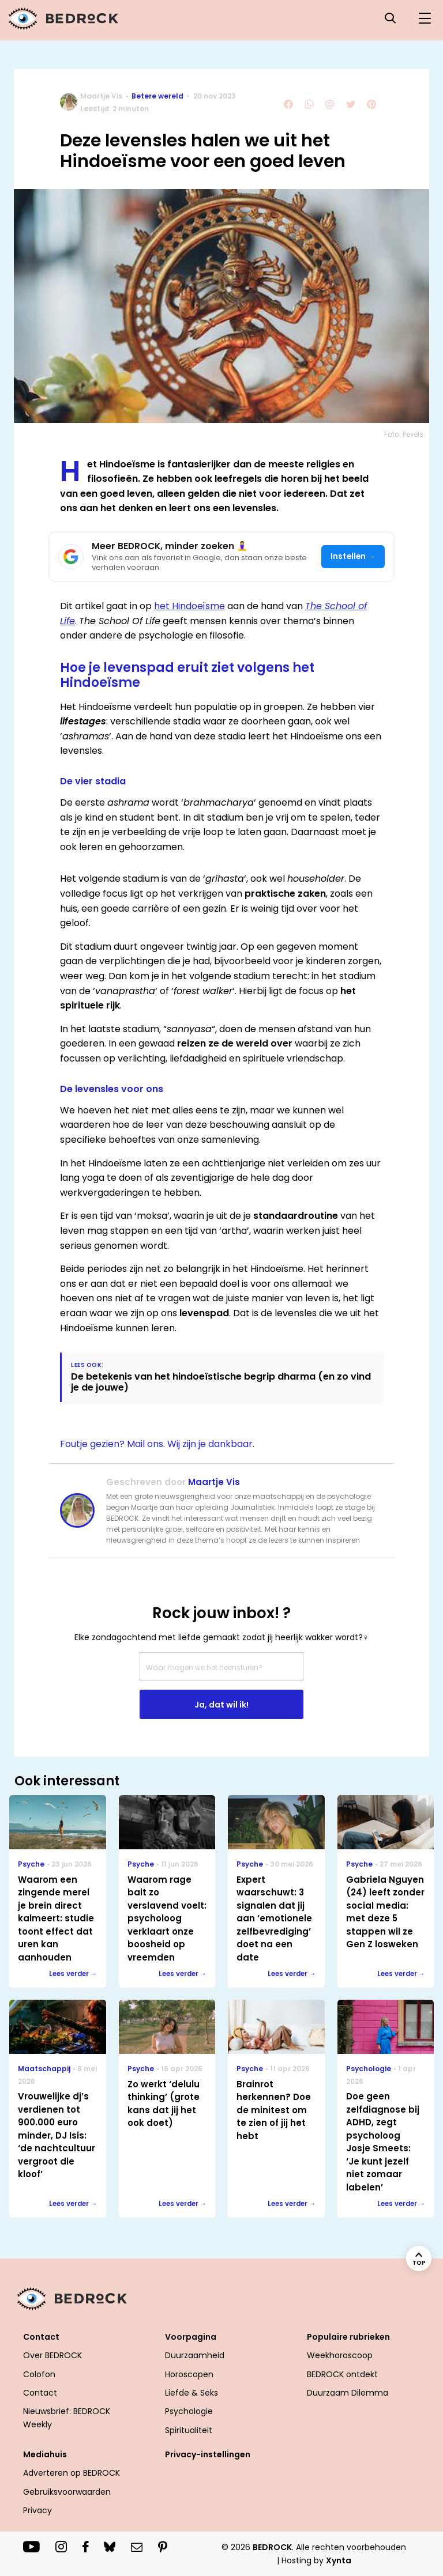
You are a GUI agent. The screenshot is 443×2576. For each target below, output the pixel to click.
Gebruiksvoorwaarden (67, 2492)
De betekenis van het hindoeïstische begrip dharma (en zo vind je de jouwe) (221, 1382)
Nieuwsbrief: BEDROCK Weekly (66, 2417)
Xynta (338, 2560)
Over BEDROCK (52, 2355)
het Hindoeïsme (189, 606)
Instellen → (353, 556)
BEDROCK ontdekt (342, 2374)
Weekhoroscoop (340, 2355)
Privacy (37, 2510)
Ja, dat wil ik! (221, 1704)
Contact (41, 2337)
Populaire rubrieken (348, 2337)
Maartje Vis (101, 96)
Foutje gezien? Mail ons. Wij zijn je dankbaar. (157, 1444)
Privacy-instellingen (207, 2454)
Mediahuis (45, 2454)
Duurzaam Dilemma (347, 2393)
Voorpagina (190, 2337)
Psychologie (189, 2411)
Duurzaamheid (194, 2355)
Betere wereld (157, 96)
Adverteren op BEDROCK (71, 2473)
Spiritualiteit (188, 2430)
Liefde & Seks (191, 2393)
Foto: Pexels (403, 434)
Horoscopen (189, 2374)
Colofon (39, 2374)
